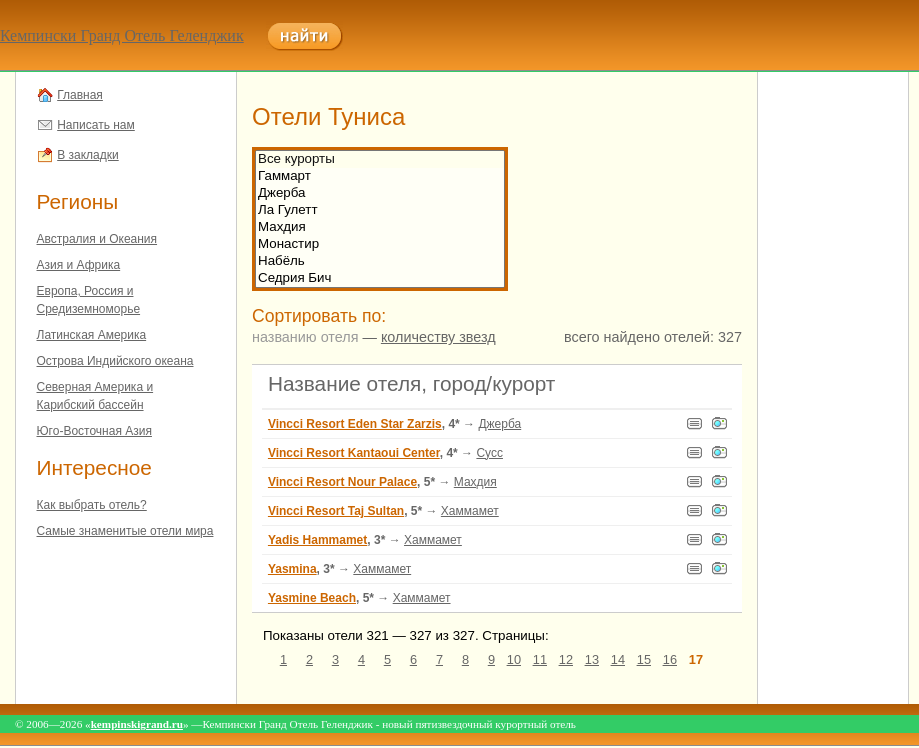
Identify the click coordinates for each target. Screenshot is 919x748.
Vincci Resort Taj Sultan (336, 511)
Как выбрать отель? (92, 505)
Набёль (380, 261)
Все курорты (380, 159)
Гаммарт (380, 176)
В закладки (88, 155)
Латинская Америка (92, 335)
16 (670, 659)
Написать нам (96, 125)
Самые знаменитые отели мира (125, 531)
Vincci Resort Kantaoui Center (354, 453)
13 (592, 659)
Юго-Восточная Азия (94, 431)
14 (618, 659)
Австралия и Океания (97, 239)
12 (566, 659)
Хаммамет (470, 511)
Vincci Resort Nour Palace (342, 482)
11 (540, 659)
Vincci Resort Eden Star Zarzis (355, 424)
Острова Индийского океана (115, 361)
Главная (80, 95)
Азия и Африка (79, 265)
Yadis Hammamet (317, 540)
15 (644, 659)
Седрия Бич (380, 278)
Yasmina (292, 569)
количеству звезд (438, 337)
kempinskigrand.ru (137, 724)
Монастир (380, 244)
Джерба (380, 193)
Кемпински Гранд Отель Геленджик (122, 35)
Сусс (489, 453)
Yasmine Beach (312, 598)
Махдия (380, 227)
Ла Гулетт (380, 210)
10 (514, 659)
